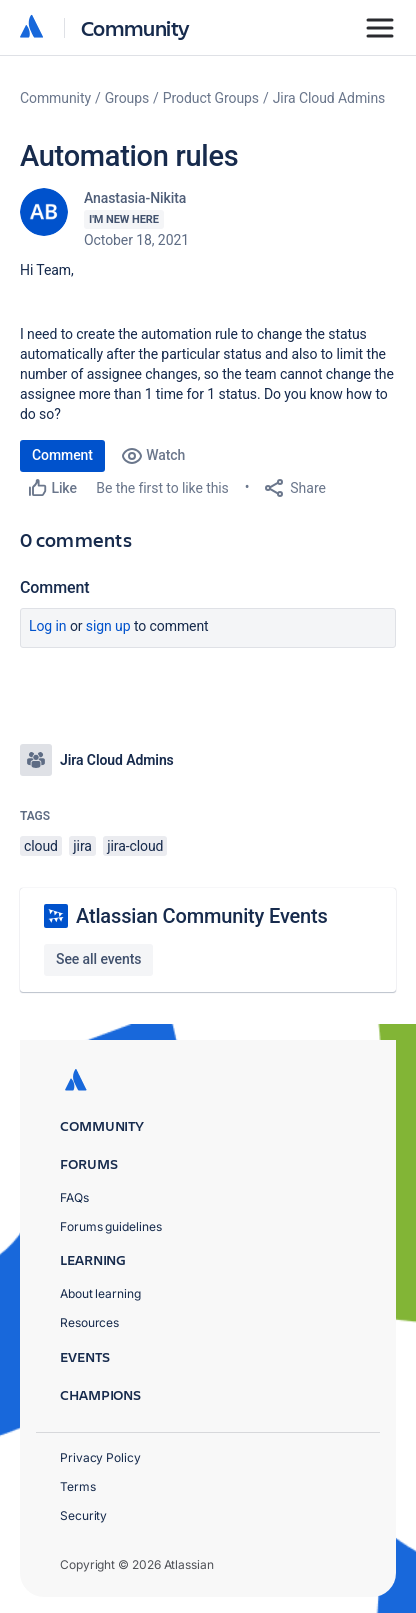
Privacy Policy (100, 1457)
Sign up (108, 626)
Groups (127, 98)
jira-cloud (135, 846)
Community (135, 27)
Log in (48, 626)
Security (83, 1515)
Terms (78, 1486)
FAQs (74, 1197)
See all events (98, 959)
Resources (89, 1322)
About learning (100, 1293)
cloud (41, 846)
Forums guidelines (111, 1226)
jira (82, 846)
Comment (62, 455)
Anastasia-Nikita (135, 198)
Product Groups (211, 98)
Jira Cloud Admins (329, 98)
